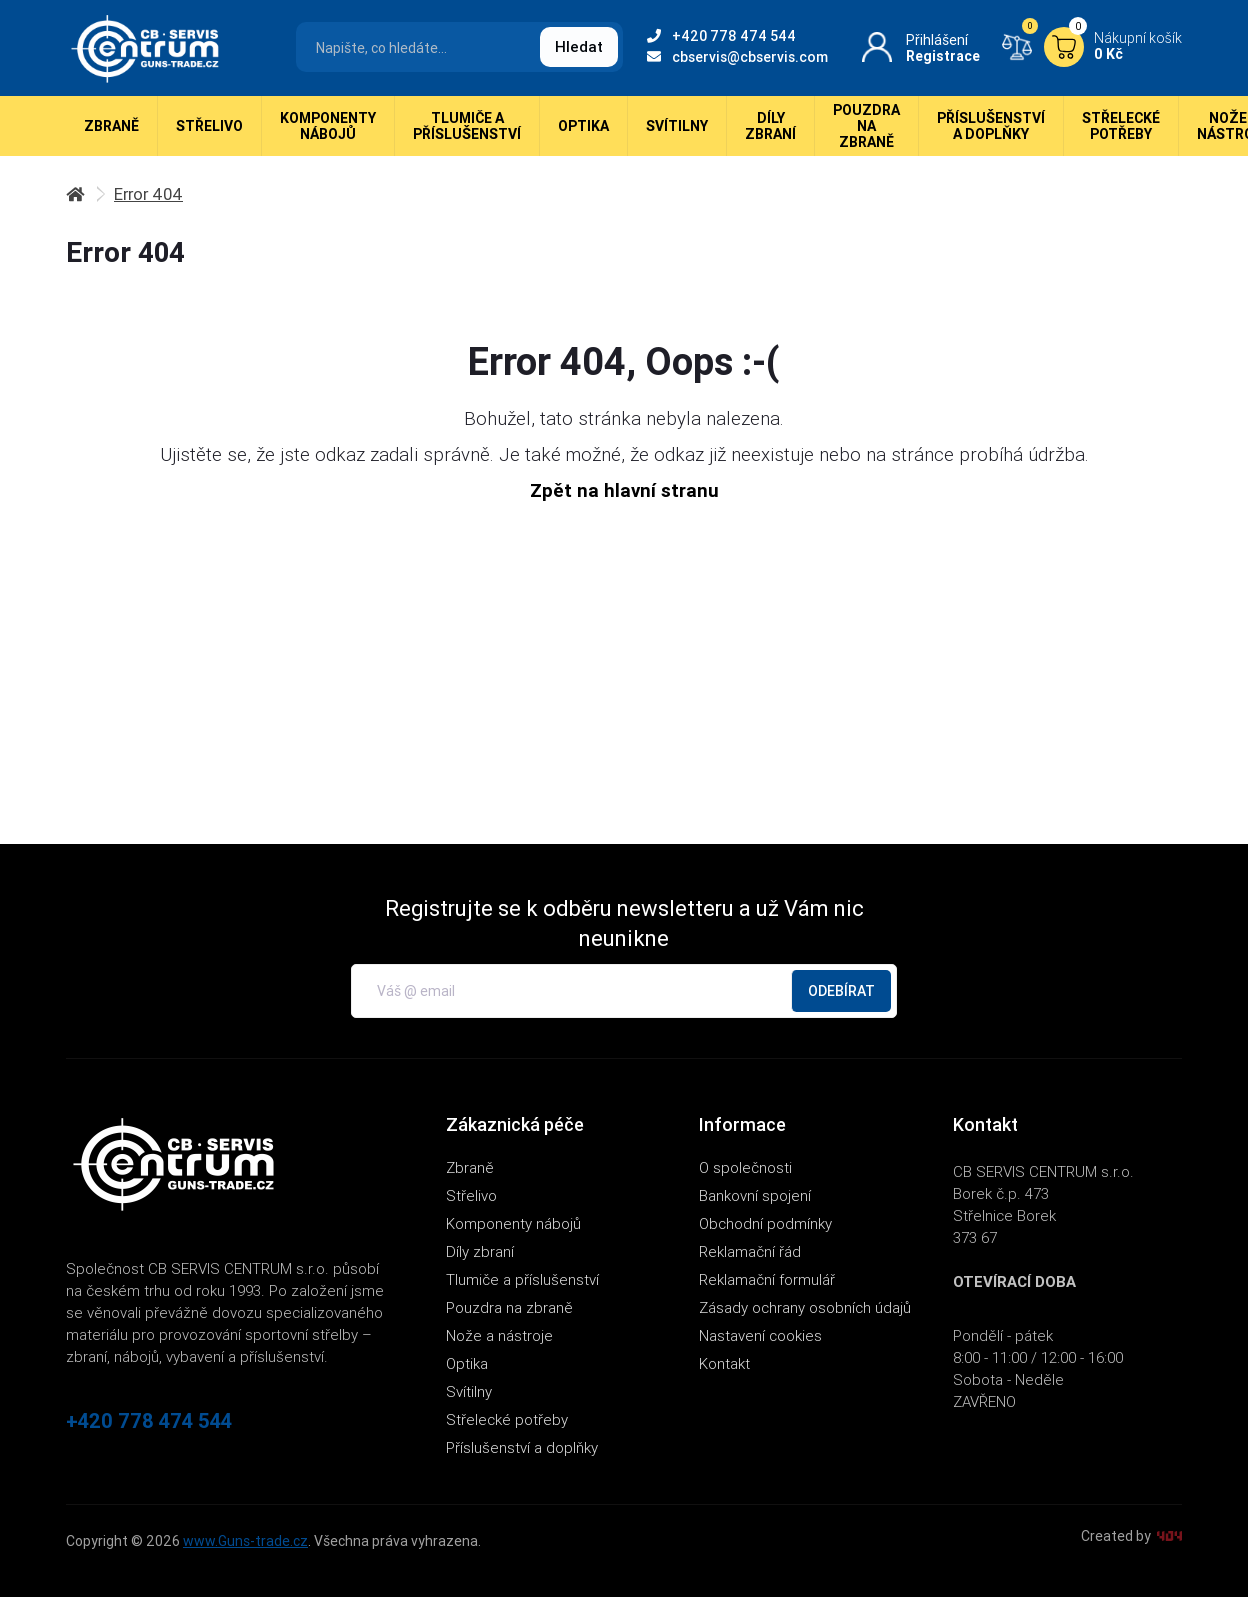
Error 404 (150, 198)
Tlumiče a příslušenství (467, 130)
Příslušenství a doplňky (991, 130)
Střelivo (209, 130)
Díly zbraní (770, 130)
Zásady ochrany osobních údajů (805, 1310)
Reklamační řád (750, 1254)
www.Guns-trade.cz (245, 1544)
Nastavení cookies (760, 1338)
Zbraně (111, 130)
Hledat (579, 46)
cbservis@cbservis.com (737, 57)
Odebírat (841, 994)
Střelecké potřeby (1121, 130)
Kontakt (724, 1366)
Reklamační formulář (767, 1282)
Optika (583, 130)
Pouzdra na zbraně (866, 130)
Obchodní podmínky (765, 1226)
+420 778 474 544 (721, 36)
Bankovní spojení (755, 1198)
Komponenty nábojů (328, 130)
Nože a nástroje (499, 1338)
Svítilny (677, 130)
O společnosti (745, 1170)
